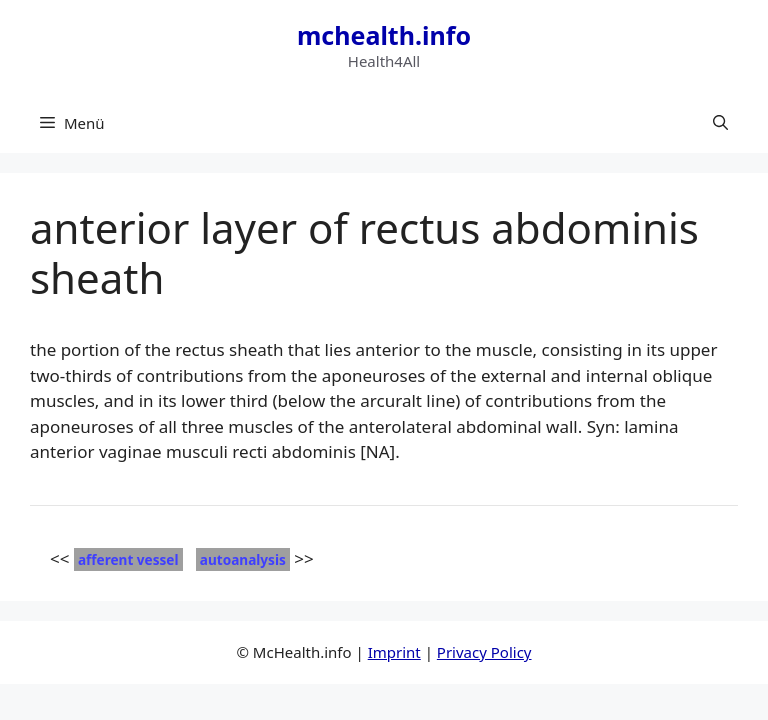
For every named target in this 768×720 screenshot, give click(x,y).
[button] (720, 123)
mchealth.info (384, 35)
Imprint (394, 652)
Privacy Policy (484, 652)
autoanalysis (243, 559)
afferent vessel (128, 559)
